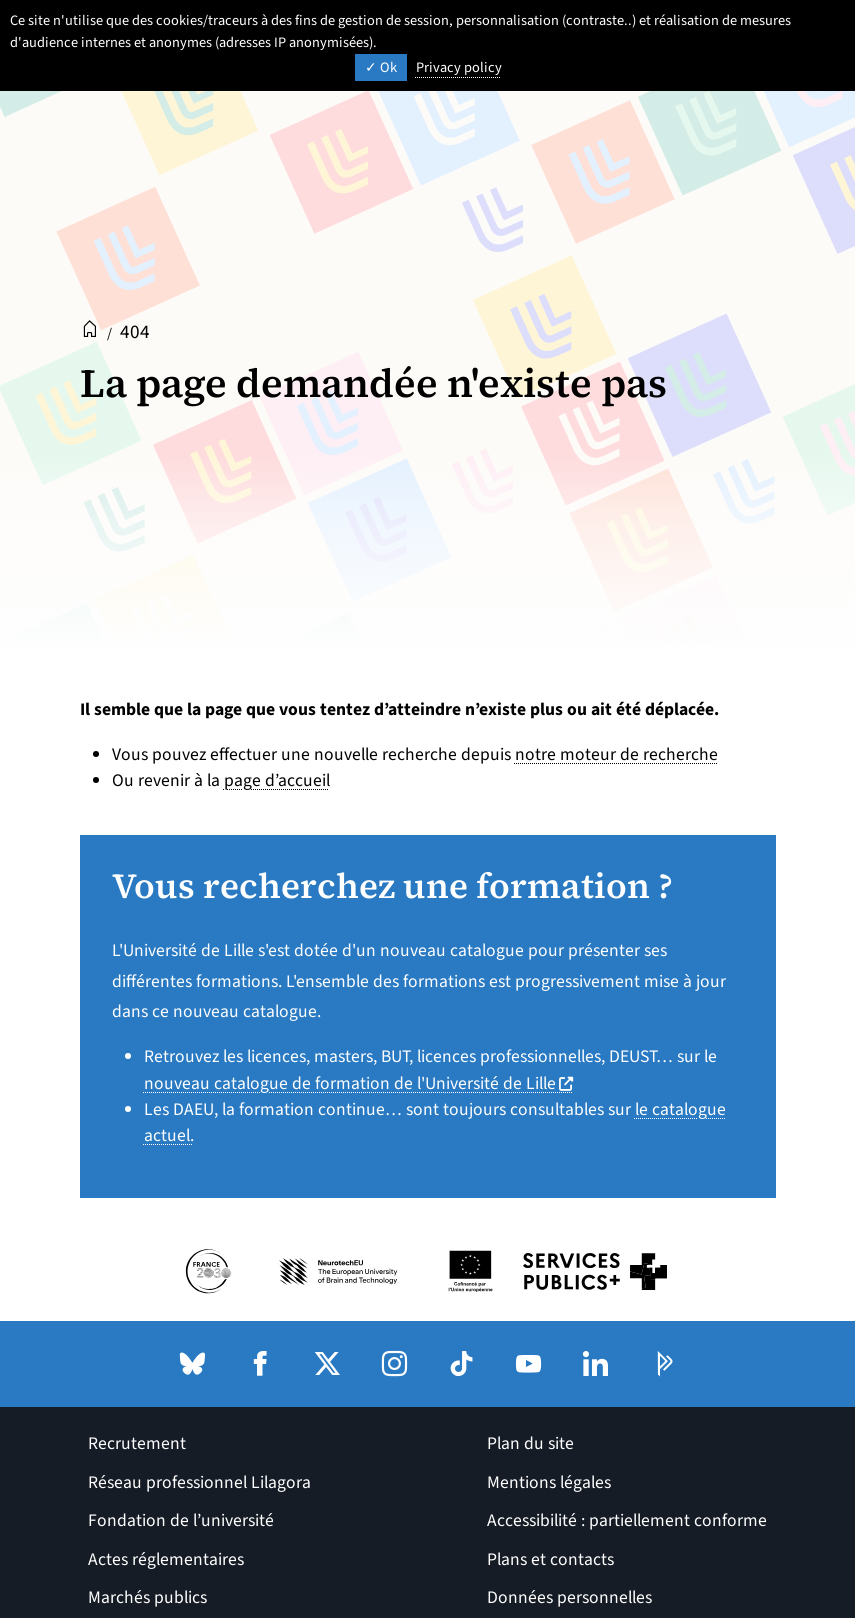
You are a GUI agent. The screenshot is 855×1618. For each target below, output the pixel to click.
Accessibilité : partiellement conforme (627, 1520)
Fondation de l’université (181, 1520)
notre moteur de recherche (616, 754)
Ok (381, 67)
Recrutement (137, 1443)
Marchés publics (147, 1597)
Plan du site (530, 1443)
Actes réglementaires (166, 1559)
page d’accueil (277, 780)
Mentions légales (549, 1482)
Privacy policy (459, 67)
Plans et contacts (550, 1559)
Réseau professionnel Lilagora (199, 1482)
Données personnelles (569, 1597)
